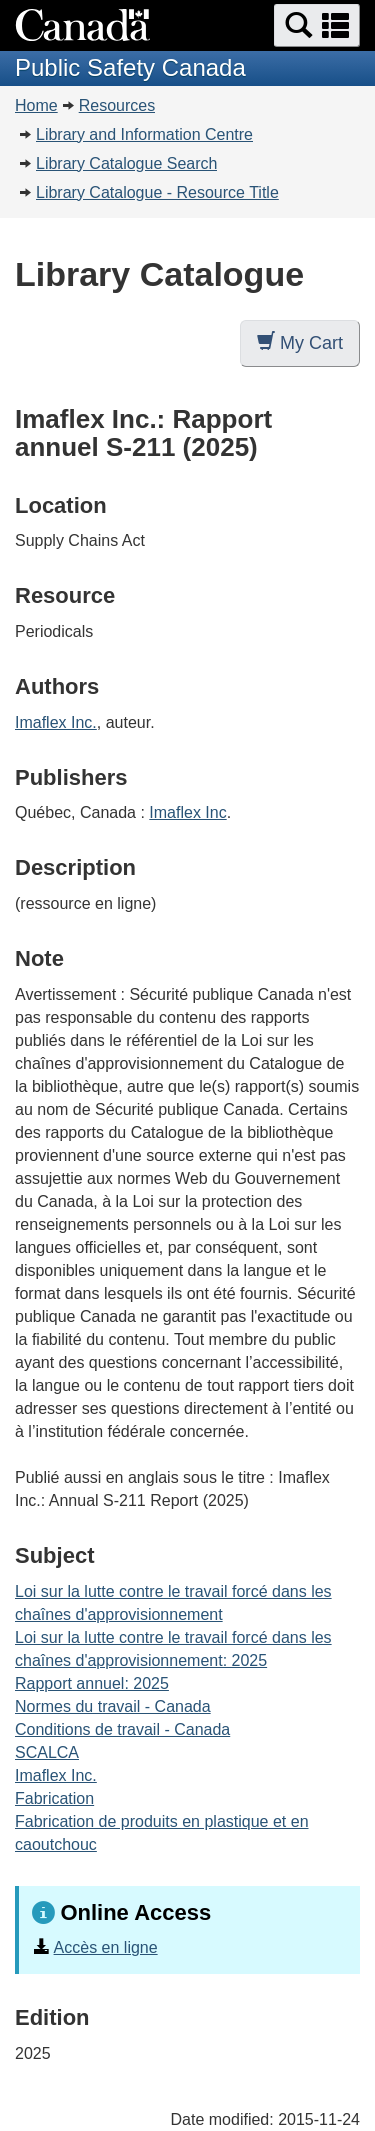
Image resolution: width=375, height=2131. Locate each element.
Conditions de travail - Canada (122, 1729)
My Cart (300, 342)
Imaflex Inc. (56, 722)
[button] (317, 25)
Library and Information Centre (144, 134)
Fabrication (54, 1798)
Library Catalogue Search (126, 163)
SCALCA (47, 1752)
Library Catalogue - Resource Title (157, 192)
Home (36, 105)
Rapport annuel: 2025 (92, 1683)
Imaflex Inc (187, 812)
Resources (117, 105)
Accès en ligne (106, 1947)
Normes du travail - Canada (113, 1706)
